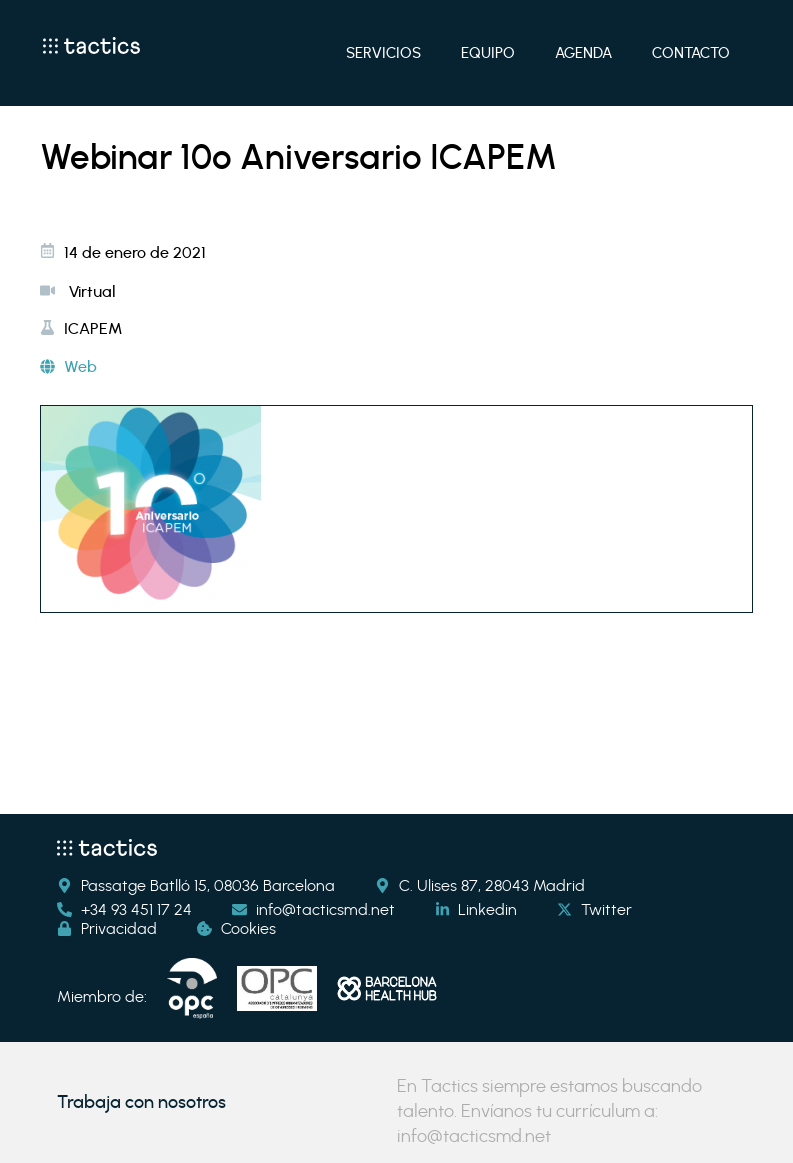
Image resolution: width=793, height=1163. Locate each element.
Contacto (691, 53)
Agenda (583, 53)
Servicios (383, 53)
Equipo (488, 53)
